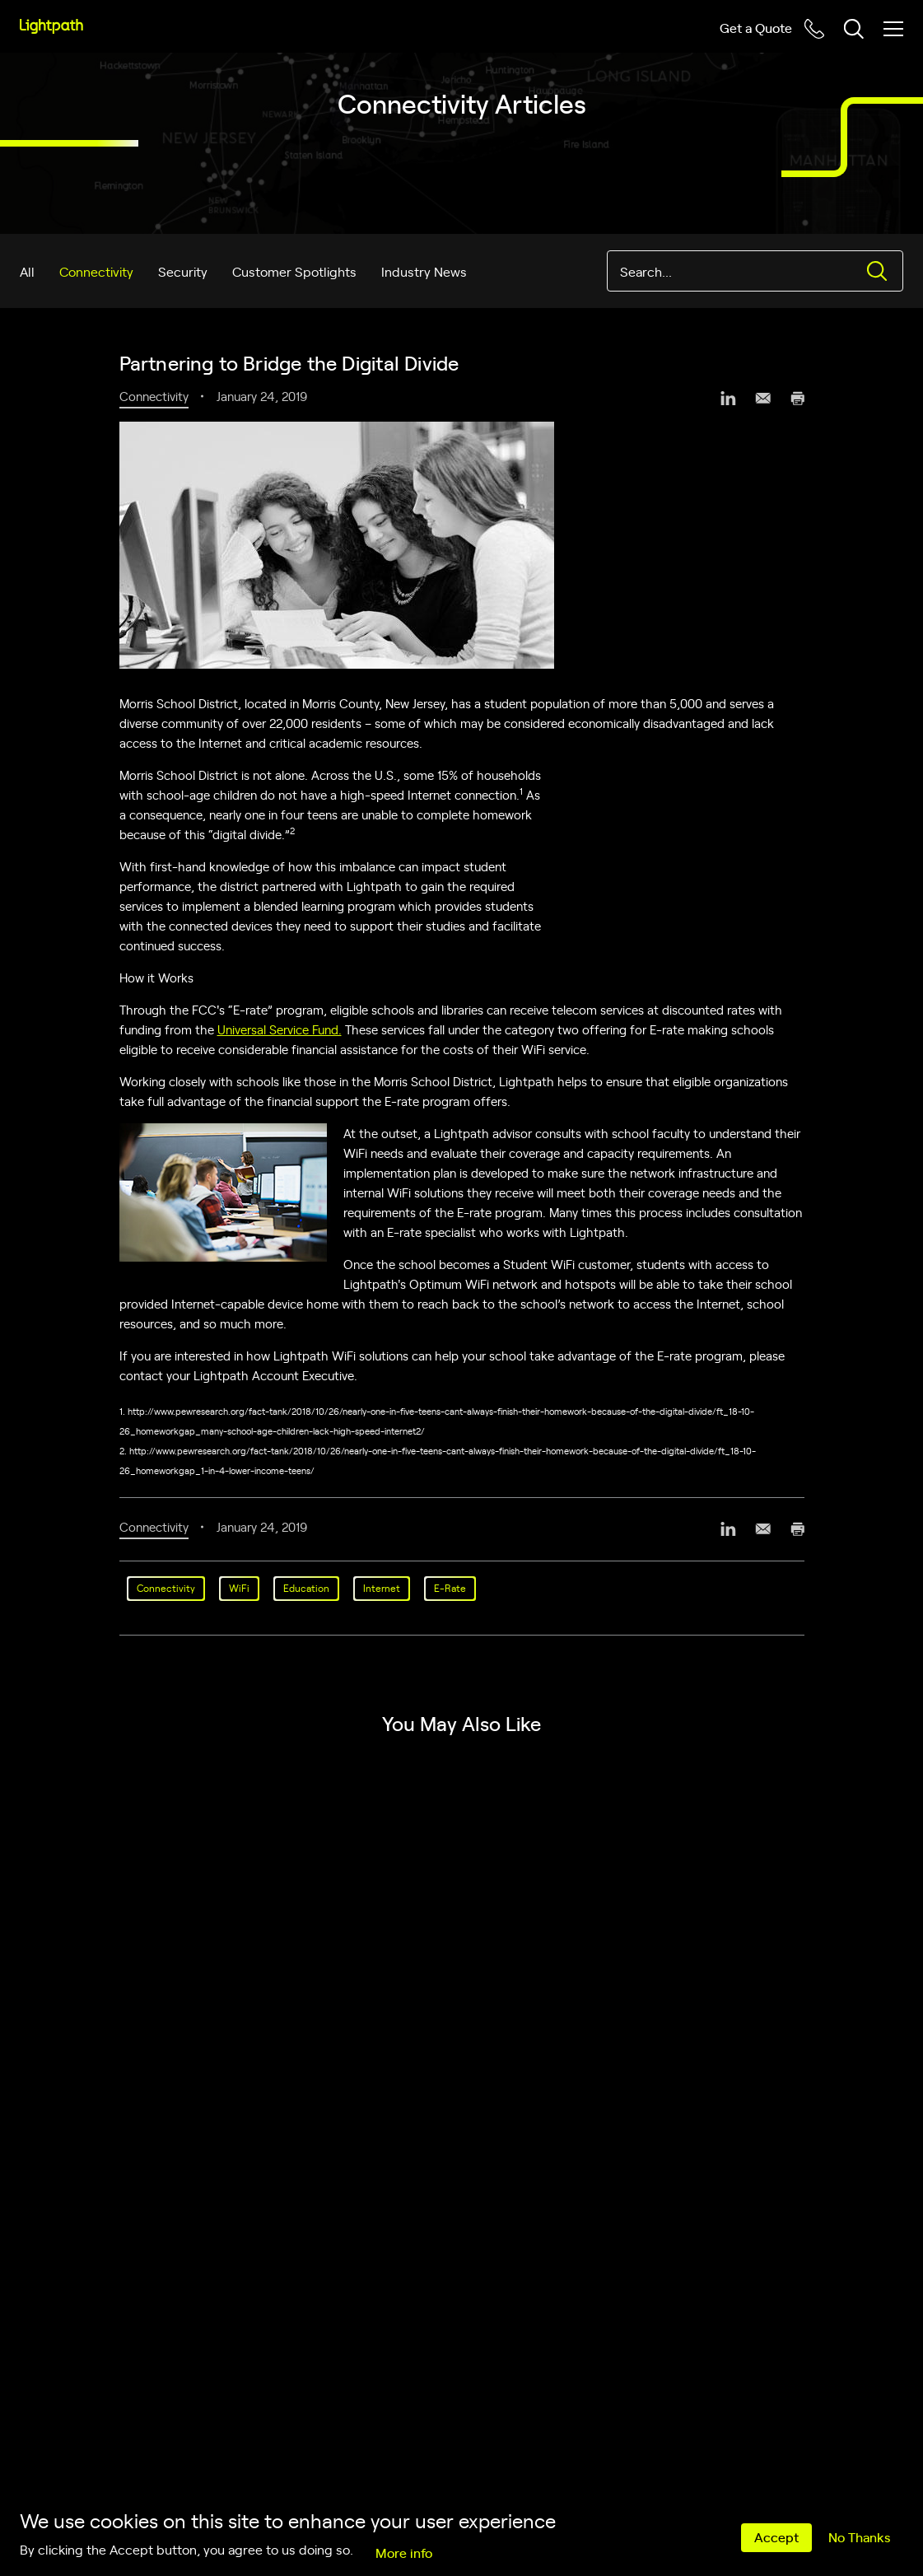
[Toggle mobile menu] (893, 29)
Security (182, 271)
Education (306, 1587)
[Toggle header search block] (854, 29)
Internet (381, 1587)
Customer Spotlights (294, 271)
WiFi (239, 1587)
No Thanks (859, 2536)
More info (403, 2552)
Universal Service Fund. (279, 1029)
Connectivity (96, 271)
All (27, 271)
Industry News (424, 271)
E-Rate (450, 1587)
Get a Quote (756, 27)
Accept (776, 2536)
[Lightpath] (51, 26)
